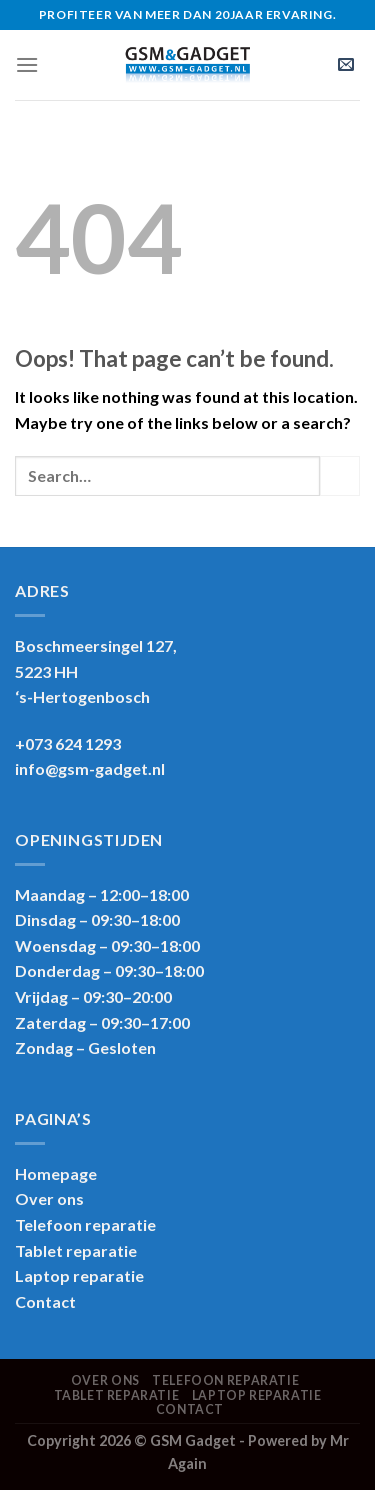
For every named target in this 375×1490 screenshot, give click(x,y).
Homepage (56, 1173)
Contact (45, 1301)
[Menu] (27, 64)
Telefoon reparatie (85, 1224)
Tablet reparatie (76, 1250)
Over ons (49, 1198)
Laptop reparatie (257, 1395)
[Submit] (340, 475)
